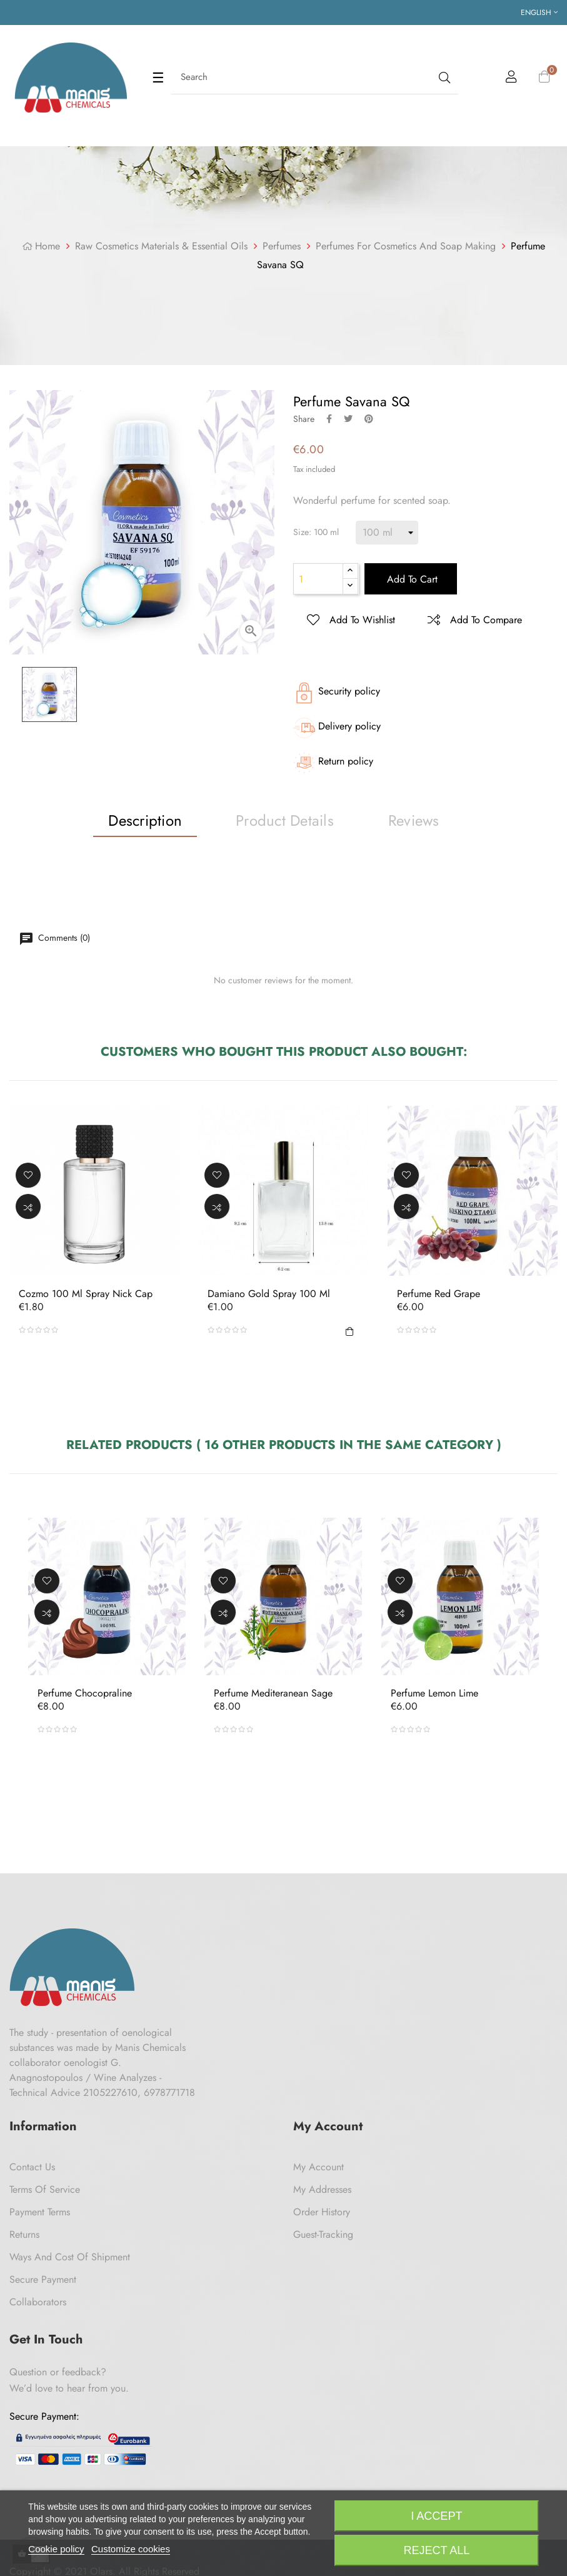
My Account (318, 2167)
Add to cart (411, 579)
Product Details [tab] (285, 820)
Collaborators (37, 2302)
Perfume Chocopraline (85, 1693)
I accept (436, 2516)
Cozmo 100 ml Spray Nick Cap (86, 1294)
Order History (321, 2212)
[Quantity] (318, 578)
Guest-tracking (323, 2234)
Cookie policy (56, 2548)
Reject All (437, 2550)
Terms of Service (44, 2189)
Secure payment (42, 2279)
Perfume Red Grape (438, 1294)
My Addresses (322, 2189)
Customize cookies (130, 2548)
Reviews (413, 820)
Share (329, 419)
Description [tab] (145, 820)
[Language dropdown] (539, 12)
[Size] (387, 532)
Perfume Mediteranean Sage (273, 1693)
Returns (24, 2234)
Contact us (32, 2167)
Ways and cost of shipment (69, 2257)
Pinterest (368, 419)
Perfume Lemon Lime (434, 1693)
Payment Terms (39, 2212)
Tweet (348, 419)
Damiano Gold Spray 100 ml (269, 1294)
